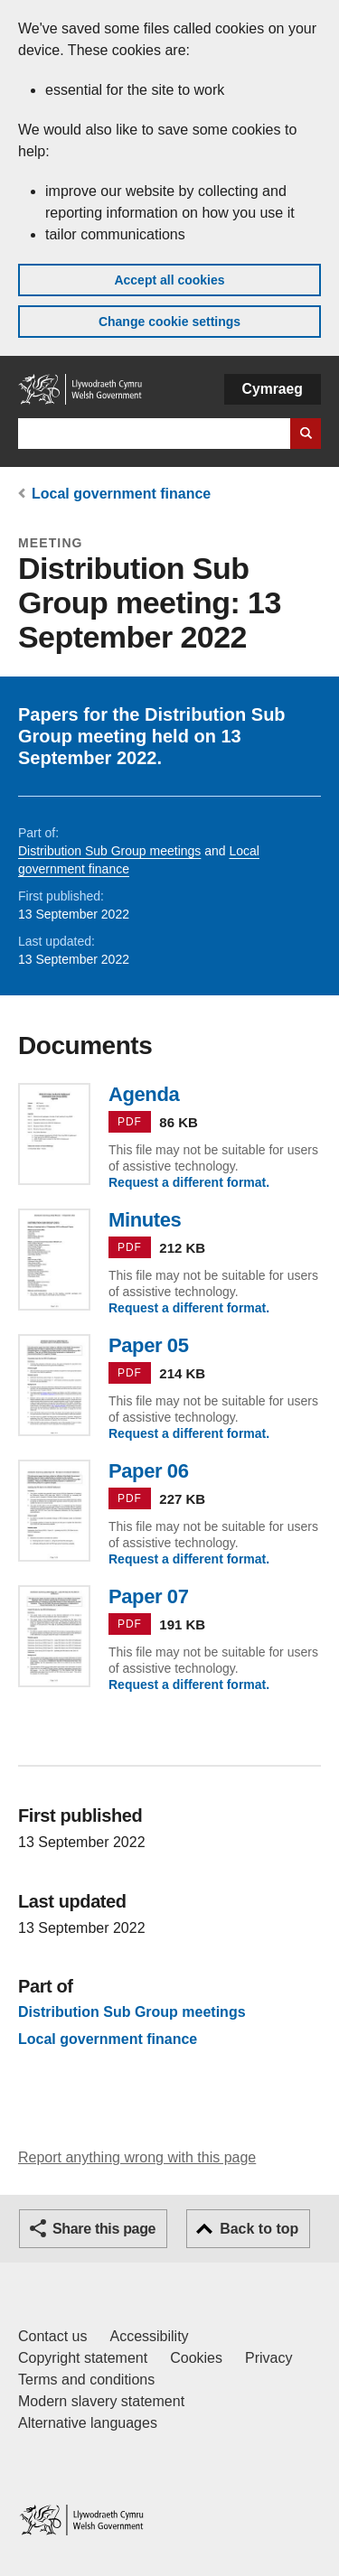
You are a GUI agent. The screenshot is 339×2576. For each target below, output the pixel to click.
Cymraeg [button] (272, 389)
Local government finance (121, 493)
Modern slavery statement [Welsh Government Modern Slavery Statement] (101, 2401)
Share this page (103, 2228)
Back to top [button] (259, 2228)
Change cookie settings (169, 321)
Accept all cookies (169, 280)
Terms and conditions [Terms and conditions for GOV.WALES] (86, 2379)
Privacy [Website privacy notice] (268, 2358)
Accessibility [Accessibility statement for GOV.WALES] (148, 2336)
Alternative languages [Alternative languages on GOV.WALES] (87, 2423)
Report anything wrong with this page (137, 2157)
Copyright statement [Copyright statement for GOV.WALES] (82, 2358)
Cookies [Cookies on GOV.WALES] (196, 2358)
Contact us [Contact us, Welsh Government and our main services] (52, 2336)
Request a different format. (188, 1182)
